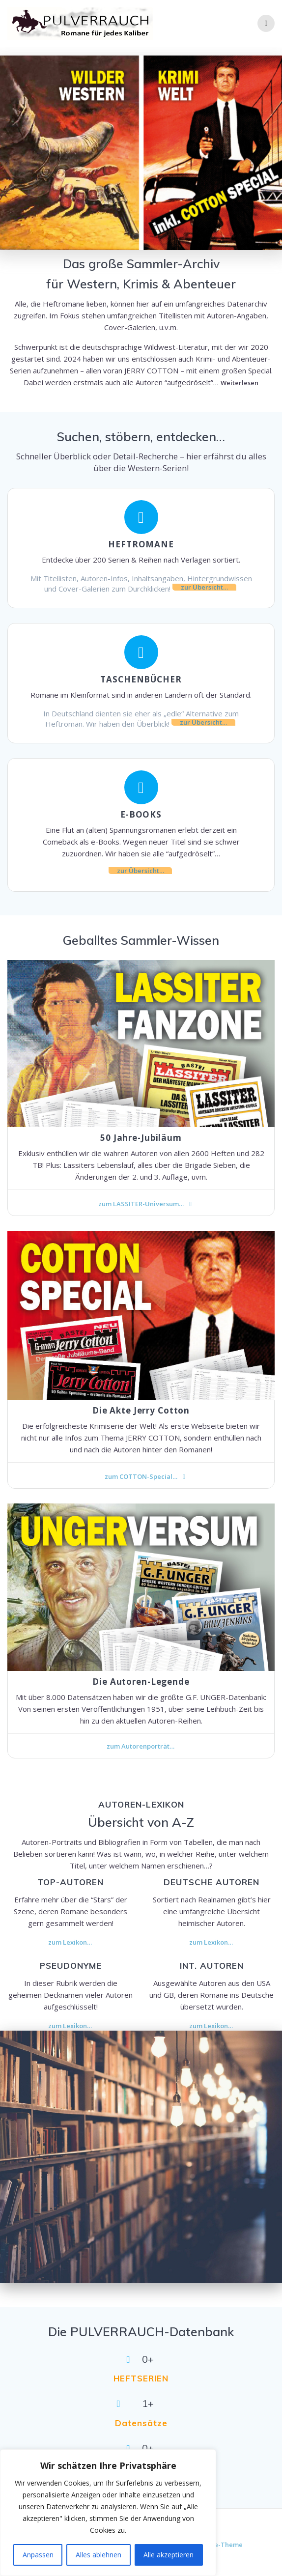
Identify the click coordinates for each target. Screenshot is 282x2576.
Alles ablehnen (98, 2554)
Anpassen (38, 2554)
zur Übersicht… (204, 587)
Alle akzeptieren (168, 2554)
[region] (108, 2512)
